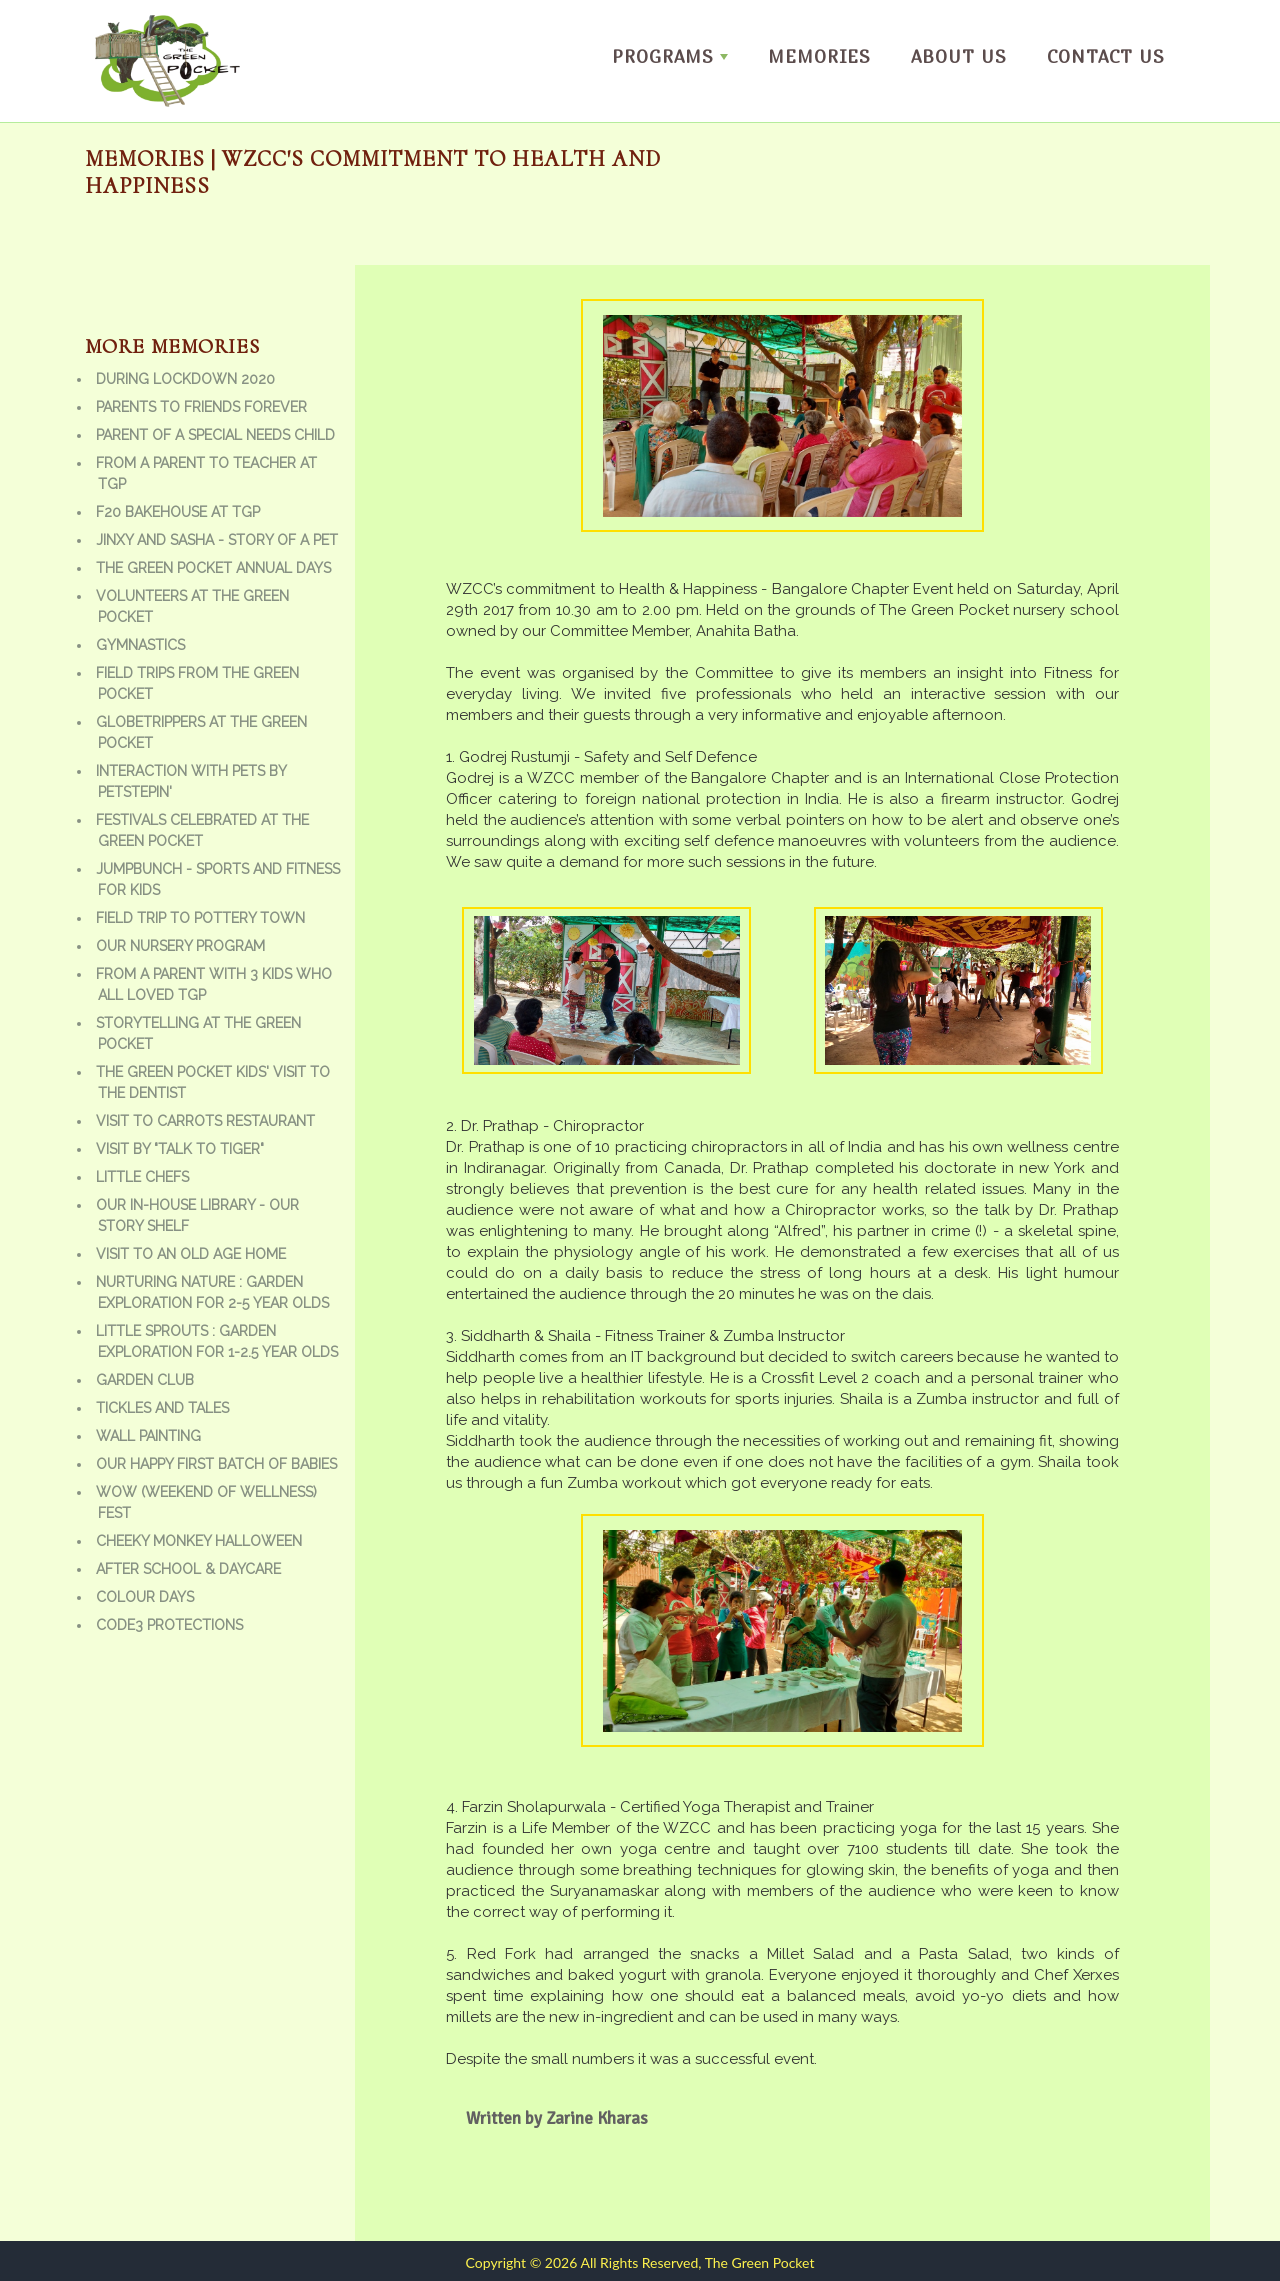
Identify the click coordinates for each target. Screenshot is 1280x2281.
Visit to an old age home (191, 1254)
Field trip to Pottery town (200, 918)
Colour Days (145, 1597)
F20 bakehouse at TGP (178, 512)
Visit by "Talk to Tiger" (180, 1149)
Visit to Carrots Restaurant (205, 1121)
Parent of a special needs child (215, 435)
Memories (819, 56)
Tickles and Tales (162, 1408)
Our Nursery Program (180, 946)
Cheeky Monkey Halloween (199, 1541)
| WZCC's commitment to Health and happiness (373, 172)
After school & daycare (188, 1569)
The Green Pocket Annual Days (213, 568)
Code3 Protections (169, 1625)
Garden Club (145, 1380)
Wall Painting (148, 1436)
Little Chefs (142, 1177)
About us (959, 56)
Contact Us (1106, 56)
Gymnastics (140, 645)
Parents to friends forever (201, 407)
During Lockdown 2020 (185, 379)
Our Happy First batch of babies (216, 1464)
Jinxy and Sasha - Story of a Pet (217, 540)
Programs (670, 56)
